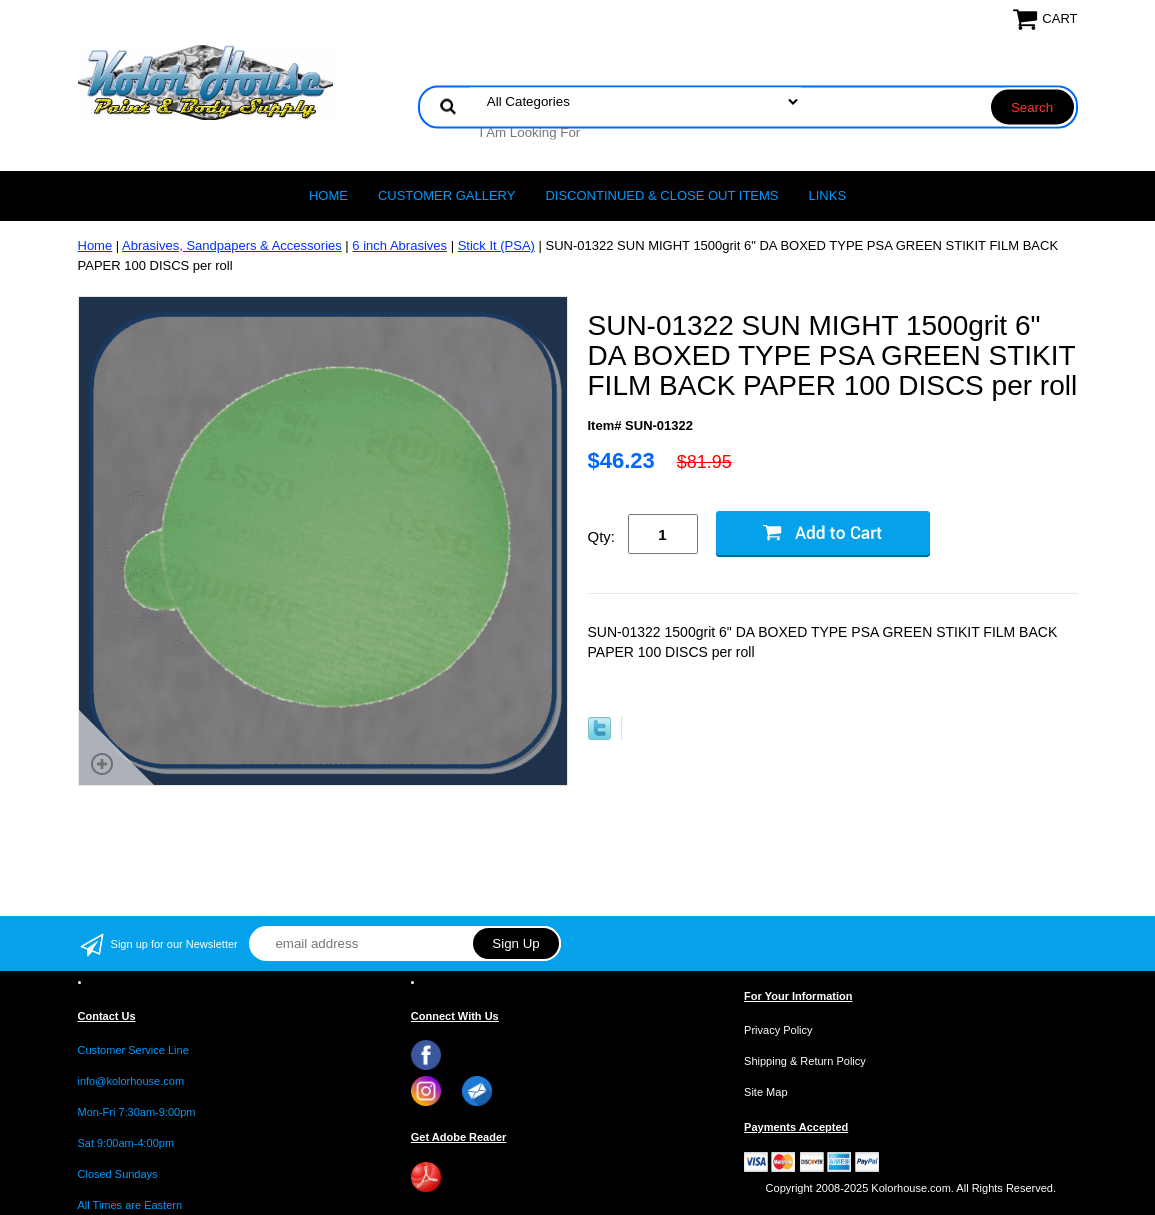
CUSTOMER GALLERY (447, 195)
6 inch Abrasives (399, 245)
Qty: (602, 536)
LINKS (828, 195)
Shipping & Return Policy (805, 1061)
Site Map (765, 1092)
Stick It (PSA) (496, 245)
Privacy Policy (778, 1030)
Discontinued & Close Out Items (661, 195)
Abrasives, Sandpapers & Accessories (232, 245)
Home (328, 195)
